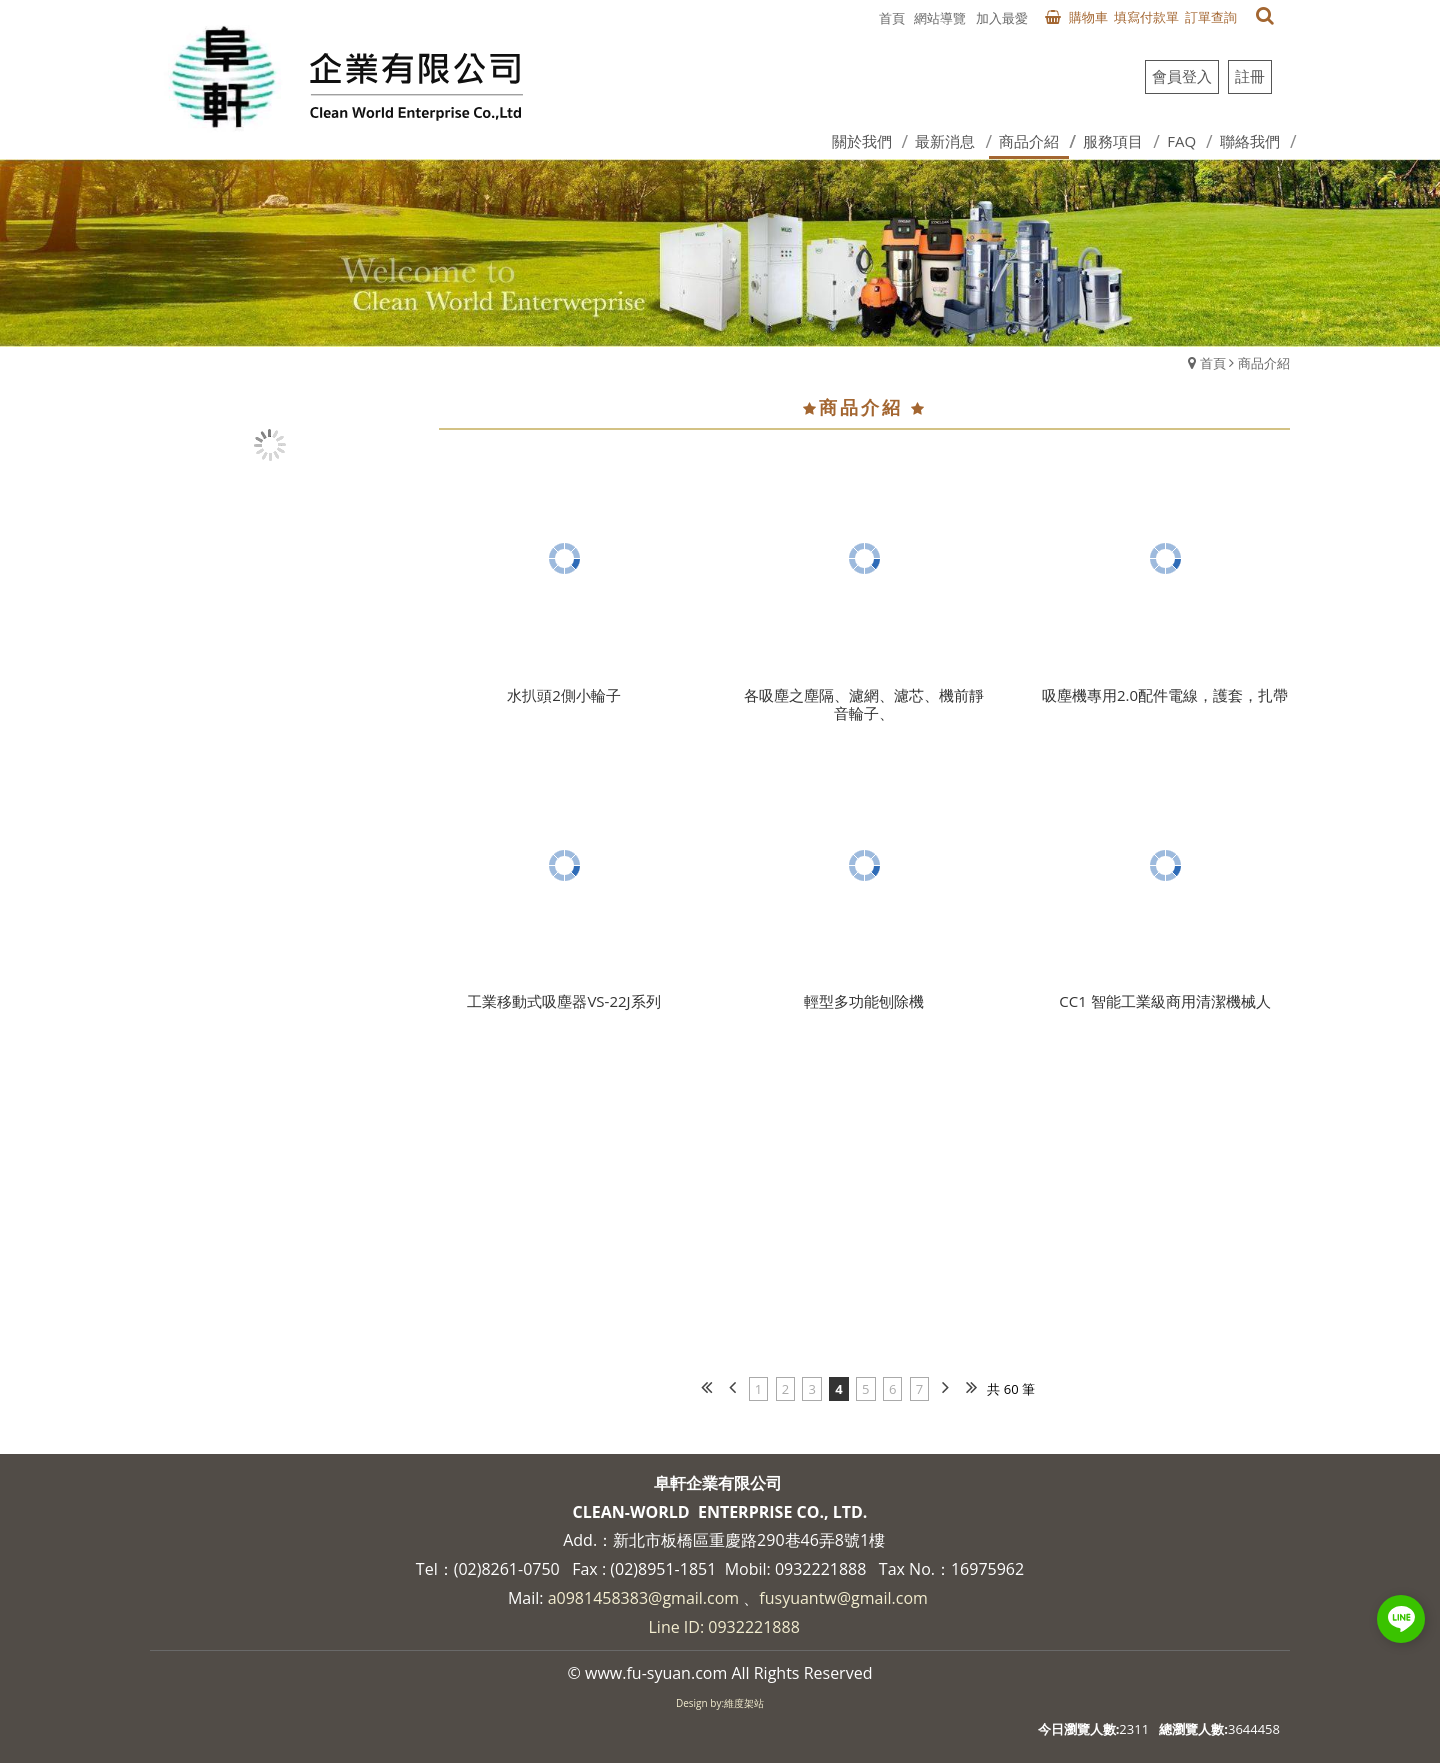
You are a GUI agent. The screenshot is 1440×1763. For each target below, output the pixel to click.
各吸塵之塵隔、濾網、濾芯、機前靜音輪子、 (864, 704)
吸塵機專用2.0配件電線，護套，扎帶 (1165, 695)
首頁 (1213, 363)
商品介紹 (1264, 363)
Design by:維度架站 (720, 1703)
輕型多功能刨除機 (864, 1001)
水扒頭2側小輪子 (564, 695)
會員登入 (1182, 76)
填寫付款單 (1146, 17)
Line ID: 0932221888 (724, 1627)
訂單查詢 (1211, 17)
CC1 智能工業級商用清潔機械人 (1164, 1001)
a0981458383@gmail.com (644, 1598)
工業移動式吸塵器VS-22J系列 (563, 1001)
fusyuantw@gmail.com (843, 1598)
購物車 (1088, 17)
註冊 (1250, 76)
